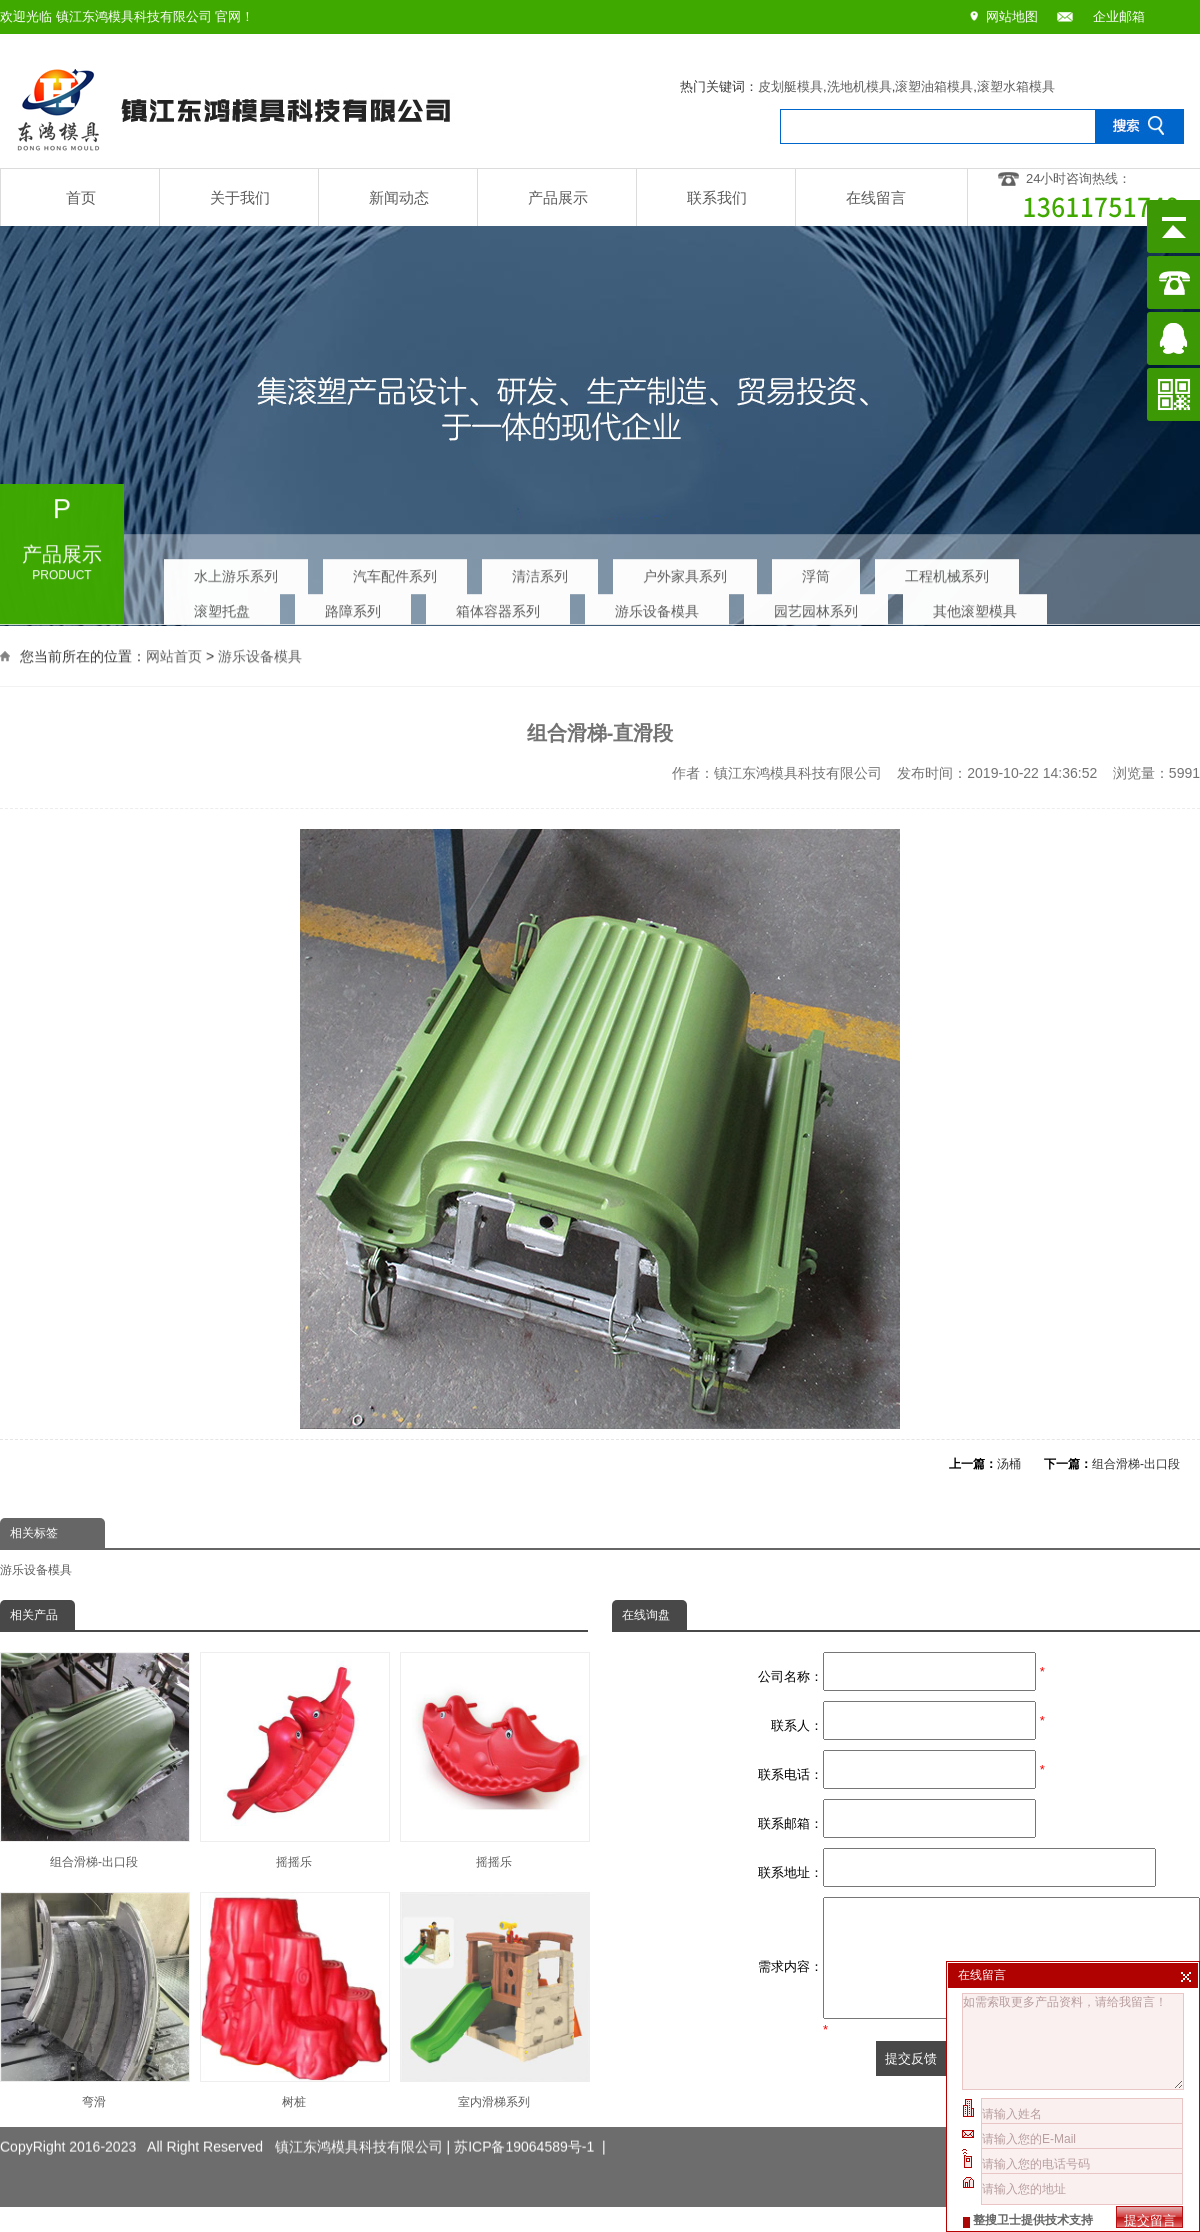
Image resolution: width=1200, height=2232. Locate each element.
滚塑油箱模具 (934, 86)
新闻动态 (399, 197)
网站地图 (1012, 16)
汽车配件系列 (395, 572)
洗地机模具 (859, 86)
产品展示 (558, 197)
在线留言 (876, 197)
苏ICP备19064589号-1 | (530, 2131)
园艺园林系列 (816, 607)
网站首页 (174, 654)
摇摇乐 (294, 1760)
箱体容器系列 (498, 607)
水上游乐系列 (236, 572)
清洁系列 (540, 572)
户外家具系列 (685, 572)
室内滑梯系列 (494, 2000)
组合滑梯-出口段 (1136, 1464)
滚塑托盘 (222, 607)
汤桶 (1009, 1464)
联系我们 (717, 197)
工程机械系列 (947, 572)
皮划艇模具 (790, 86)
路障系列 (353, 607)
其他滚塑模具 (975, 607)
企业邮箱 (1119, 16)
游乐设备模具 (657, 607)
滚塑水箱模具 (1016, 86)
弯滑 (94, 2000)
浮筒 (816, 572)
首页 (81, 197)
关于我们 (240, 197)
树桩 (294, 2000)
